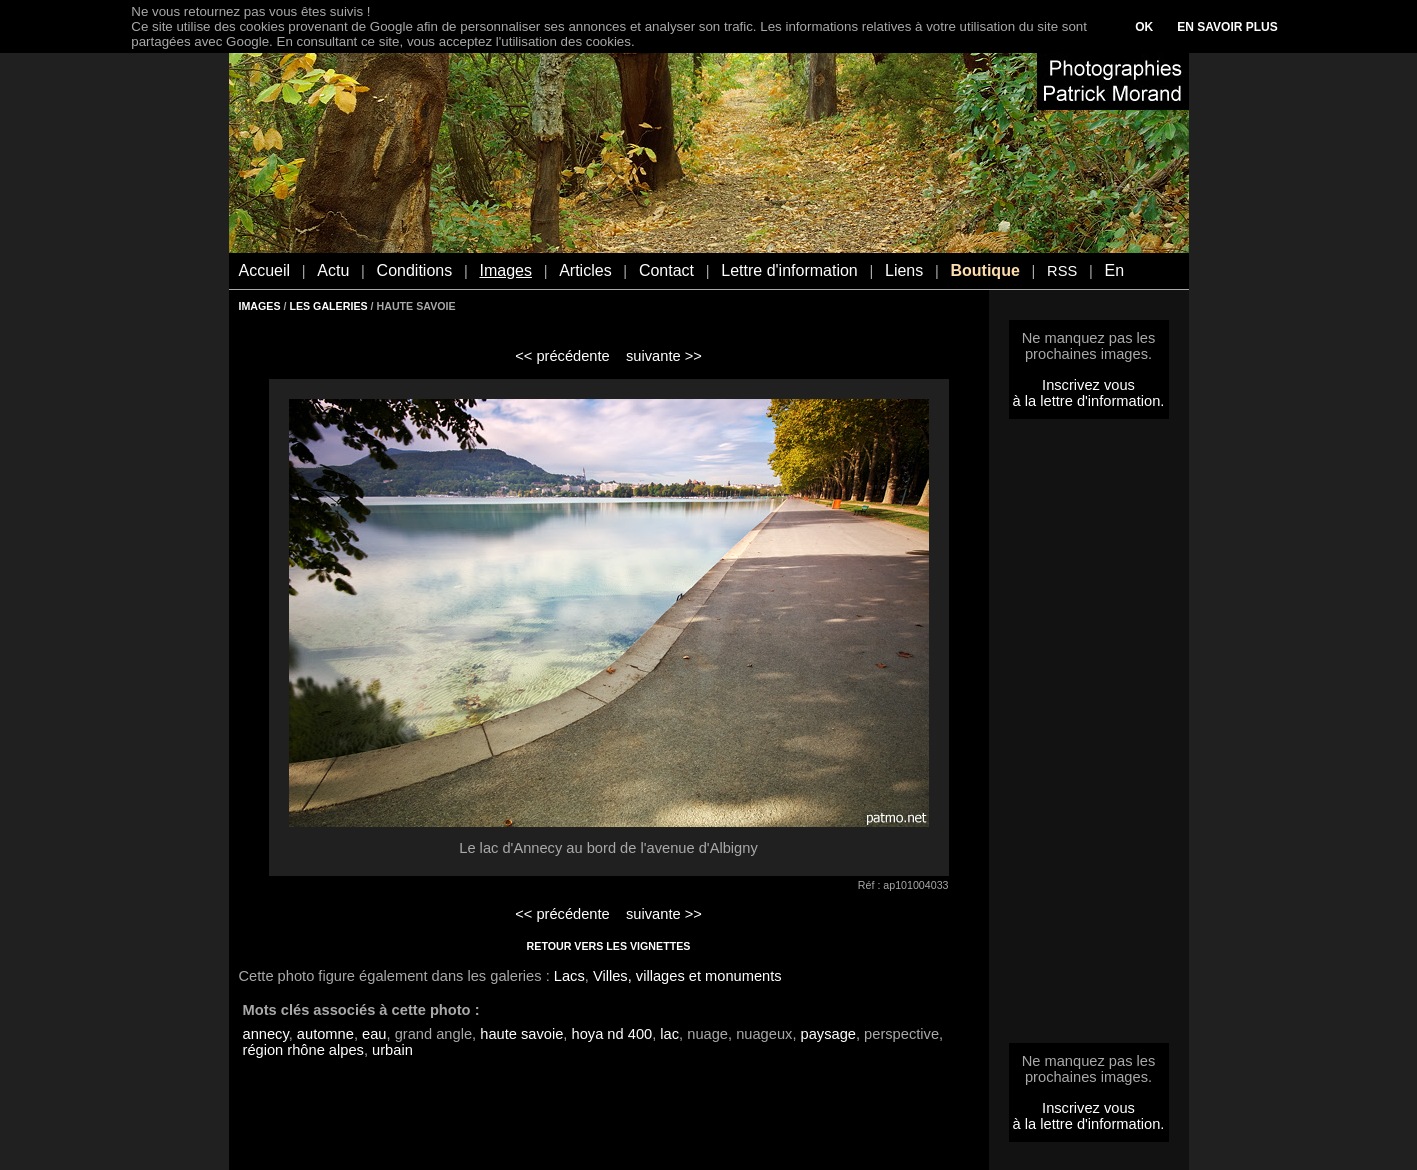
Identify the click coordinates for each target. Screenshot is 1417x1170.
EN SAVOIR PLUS (1227, 27)
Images (505, 270)
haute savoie (521, 1034)
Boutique (984, 270)
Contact (666, 270)
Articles (585, 270)
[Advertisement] (1089, 737)
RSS (1062, 271)
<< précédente (562, 356)
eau (374, 1034)
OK (1144, 27)
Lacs (569, 976)
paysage (828, 1034)
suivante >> (664, 356)
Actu (333, 270)
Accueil (265, 270)
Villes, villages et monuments (687, 976)
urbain (392, 1050)
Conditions (415, 270)
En (1114, 270)
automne (325, 1034)
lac (669, 1034)
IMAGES (260, 306)
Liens (904, 270)
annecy (266, 1034)
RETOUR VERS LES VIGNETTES (609, 946)
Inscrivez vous (1088, 385)
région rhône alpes (303, 1050)
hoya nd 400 (612, 1034)
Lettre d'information (789, 270)
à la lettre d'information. (1089, 401)
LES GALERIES (328, 306)
